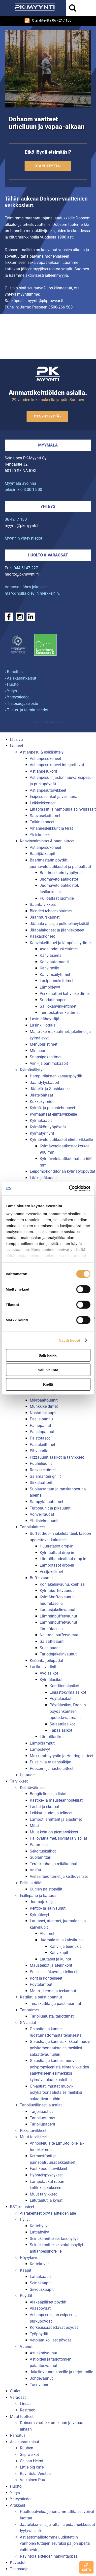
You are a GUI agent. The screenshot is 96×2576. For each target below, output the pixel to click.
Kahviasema (51, 955)
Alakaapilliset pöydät (48, 2302)
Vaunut (26, 2346)
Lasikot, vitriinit (43, 1666)
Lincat (25, 2403)
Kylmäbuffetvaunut (57, 1590)
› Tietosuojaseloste (21, 703)
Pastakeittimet (42, 1444)
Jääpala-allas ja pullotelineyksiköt (59, 923)
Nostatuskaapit (43, 1412)
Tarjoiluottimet (42, 2118)
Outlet (15, 2391)
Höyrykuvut (30, 2257)
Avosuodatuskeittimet (59, 949)
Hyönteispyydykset (46, 2175)
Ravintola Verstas (35, 2473)
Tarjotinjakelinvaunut (58, 1654)
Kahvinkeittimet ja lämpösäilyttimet (61, 942)
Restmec (27, 2410)
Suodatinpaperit (54, 999)
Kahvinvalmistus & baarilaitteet (47, 841)
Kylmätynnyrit (42, 1133)
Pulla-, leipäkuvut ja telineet (53, 1971)
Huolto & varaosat (48, 555)
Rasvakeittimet (43, 1470)
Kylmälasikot (51, 1679)
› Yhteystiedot (17, 697)
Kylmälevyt (39, 1914)
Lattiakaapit (40, 2276)
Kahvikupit (59, 1952)
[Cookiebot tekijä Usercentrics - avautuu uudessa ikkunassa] (68, 1188)
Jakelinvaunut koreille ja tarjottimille (61, 2372)
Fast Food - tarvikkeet (48, 2168)
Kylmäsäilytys (32, 1069)
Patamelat (39, 1844)
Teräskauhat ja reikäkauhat (53, 1863)
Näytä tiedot (69, 1340)
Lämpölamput (42, 1743)
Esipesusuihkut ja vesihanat (54, 796)
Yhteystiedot (21, 2499)
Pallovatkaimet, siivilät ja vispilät (58, 1838)
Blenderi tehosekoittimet (51, 911)
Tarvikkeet (19, 1781)
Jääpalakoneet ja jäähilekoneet (57, 930)
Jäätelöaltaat (41, 1095)
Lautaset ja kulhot (55, 1959)
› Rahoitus (14, 671)
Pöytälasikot (60, 1698)
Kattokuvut (39, 2264)
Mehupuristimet (43, 1044)
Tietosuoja (19, 2569)
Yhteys (47, 506)
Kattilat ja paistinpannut (41, 1997)
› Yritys (11, 690)
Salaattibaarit (52, 1641)
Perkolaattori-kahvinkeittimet (65, 993)
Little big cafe (32, 2467)
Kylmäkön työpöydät (48, 1127)
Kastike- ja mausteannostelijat (56, 1800)
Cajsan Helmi (31, 2461)
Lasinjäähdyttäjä (44, 1019)
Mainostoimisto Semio (48, 722)
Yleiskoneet (40, 834)
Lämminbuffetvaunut (58, 1616)
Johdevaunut (41, 2378)
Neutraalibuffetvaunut (59, 1635)
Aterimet (47, 1933)
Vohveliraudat (42, 1514)
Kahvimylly (49, 968)
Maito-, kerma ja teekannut (53, 1991)
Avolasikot (49, 1673)
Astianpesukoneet (45, 758)
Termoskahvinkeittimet (60, 1012)
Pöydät (26, 2295)
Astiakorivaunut (43, 2353)
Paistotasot (40, 1438)
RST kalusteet (22, 2206)
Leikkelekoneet (43, 803)
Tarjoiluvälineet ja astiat (41, 2105)
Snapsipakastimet (46, 1057)
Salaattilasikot (62, 1724)
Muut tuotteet (21, 2416)
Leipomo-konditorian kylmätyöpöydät (62, 1171)
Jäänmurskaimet (45, 917)
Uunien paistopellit (46, 1889)
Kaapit (25, 2270)
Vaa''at (35, 1870)
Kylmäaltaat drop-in (57, 1552)
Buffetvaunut (41, 1578)
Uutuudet (28, 1775)
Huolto (16, 2486)
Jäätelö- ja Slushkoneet (50, 1088)
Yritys (15, 2492)
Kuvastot (18, 2562)
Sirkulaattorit (41, 1482)
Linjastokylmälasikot (68, 1692)
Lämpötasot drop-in (57, 1565)
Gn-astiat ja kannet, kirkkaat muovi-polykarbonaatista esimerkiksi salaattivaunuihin (60, 2048)
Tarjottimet (29, 2010)
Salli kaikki (48, 1355)
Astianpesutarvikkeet (48, 790)
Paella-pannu (41, 1419)
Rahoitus (18, 2435)
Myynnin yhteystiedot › (24, 538)
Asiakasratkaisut (24, 2441)
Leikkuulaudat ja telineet (51, 1813)
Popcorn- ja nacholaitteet (51, 1768)
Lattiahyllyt (39, 2232)
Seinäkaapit (40, 2283)
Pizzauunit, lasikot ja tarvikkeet (57, 1457)
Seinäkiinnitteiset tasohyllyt (54, 2238)
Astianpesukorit (43, 771)
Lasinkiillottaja (43, 1025)
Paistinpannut (42, 1431)
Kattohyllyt (39, 2226)
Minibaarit (39, 1050)
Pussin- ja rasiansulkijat (50, 1762)
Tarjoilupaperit (42, 2124)
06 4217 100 (16, 519)
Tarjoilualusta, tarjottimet (52, 2016)
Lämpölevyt (50, 987)
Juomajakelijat (43, 1901)
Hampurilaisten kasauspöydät (56, 1076)
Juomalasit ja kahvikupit (61, 1940)
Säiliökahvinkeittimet (58, 1006)
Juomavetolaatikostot (59, 879)
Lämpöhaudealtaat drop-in (63, 1558)
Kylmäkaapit (41, 1120)
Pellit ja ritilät (31, 1883)
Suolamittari (40, 1857)
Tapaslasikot (61, 1730)
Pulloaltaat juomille (57, 898)
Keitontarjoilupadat (46, 1660)
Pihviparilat (40, 1450)
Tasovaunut (40, 2384)
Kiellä (48, 1384)
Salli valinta (48, 1370)
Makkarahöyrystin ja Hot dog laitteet (61, 1755)
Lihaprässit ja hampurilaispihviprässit (63, 809)
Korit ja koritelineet (46, 1978)
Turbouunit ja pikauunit (50, 1508)
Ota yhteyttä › (47, 166)
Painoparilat (40, 1425)
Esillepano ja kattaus (38, 1895)
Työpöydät (39, 2334)
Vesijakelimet (51, 1571)
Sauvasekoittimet (45, 815)
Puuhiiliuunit (41, 1463)
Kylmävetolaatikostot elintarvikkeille (61, 1139)
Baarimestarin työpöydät (61, 872)
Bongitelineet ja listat (48, 1793)
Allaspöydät (40, 2308)
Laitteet (16, 745)
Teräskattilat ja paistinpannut (55, 2003)
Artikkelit (17, 2505)
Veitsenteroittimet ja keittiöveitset (59, 1876)
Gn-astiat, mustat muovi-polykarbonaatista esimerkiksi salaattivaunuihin (56, 2092)
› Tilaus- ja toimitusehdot (26, 710)
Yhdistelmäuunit (44, 1520)
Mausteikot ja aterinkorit (51, 1965)
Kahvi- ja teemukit (65, 1946)
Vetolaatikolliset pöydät (50, 2340)
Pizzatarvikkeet (33, 2130)
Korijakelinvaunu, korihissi (62, 1584)
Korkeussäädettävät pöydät (54, 2327)
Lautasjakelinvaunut (57, 1609)
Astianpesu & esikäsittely (42, 752)
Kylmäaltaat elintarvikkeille (53, 1114)
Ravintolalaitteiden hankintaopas (49, 2556)
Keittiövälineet (32, 1787)
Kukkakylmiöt (42, 1101)
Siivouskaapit (42, 2289)
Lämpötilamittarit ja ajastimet (56, 1819)
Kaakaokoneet (42, 936)
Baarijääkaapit (42, 853)
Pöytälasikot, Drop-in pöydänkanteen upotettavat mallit (68, 1711)
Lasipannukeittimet (56, 980)
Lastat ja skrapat (44, 1806)
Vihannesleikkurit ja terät (51, 828)
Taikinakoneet (42, 822)
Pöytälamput (41, 1984)
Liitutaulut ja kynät (46, 2200)
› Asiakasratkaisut (20, 678)
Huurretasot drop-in (56, 1546)
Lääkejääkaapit (43, 1177)
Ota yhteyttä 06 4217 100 (48, 20)
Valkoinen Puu (32, 2479)
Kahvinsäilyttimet (55, 974)
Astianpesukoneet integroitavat (57, 764)
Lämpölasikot (52, 1736)
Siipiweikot (29, 2454)
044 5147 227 (26, 568)
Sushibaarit (50, 1648)
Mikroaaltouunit (44, 1400)
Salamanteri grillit (45, 1476)
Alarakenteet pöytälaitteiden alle (48, 2213)
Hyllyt (25, 2219)
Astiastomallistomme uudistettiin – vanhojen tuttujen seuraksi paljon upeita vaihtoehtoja (55, 2543)
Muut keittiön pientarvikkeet (54, 1832)
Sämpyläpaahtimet (46, 1501)
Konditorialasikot (64, 1685)
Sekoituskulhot (43, 1851)
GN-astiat (28, 2022)
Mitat (34, 1825)
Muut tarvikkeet (33, 2136)
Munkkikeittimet (44, 1406)
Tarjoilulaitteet (32, 1527)
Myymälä (48, 445)
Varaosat (18, 2397)
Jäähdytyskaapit (44, 1082)
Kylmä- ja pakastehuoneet (52, 1107)
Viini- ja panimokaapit (49, 1063)
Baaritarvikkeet (43, 904)
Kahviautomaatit (54, 962)
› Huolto (12, 684)
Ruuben (26, 2448)
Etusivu (16, 739)
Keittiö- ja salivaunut (47, 1908)
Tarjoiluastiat (41, 2111)
